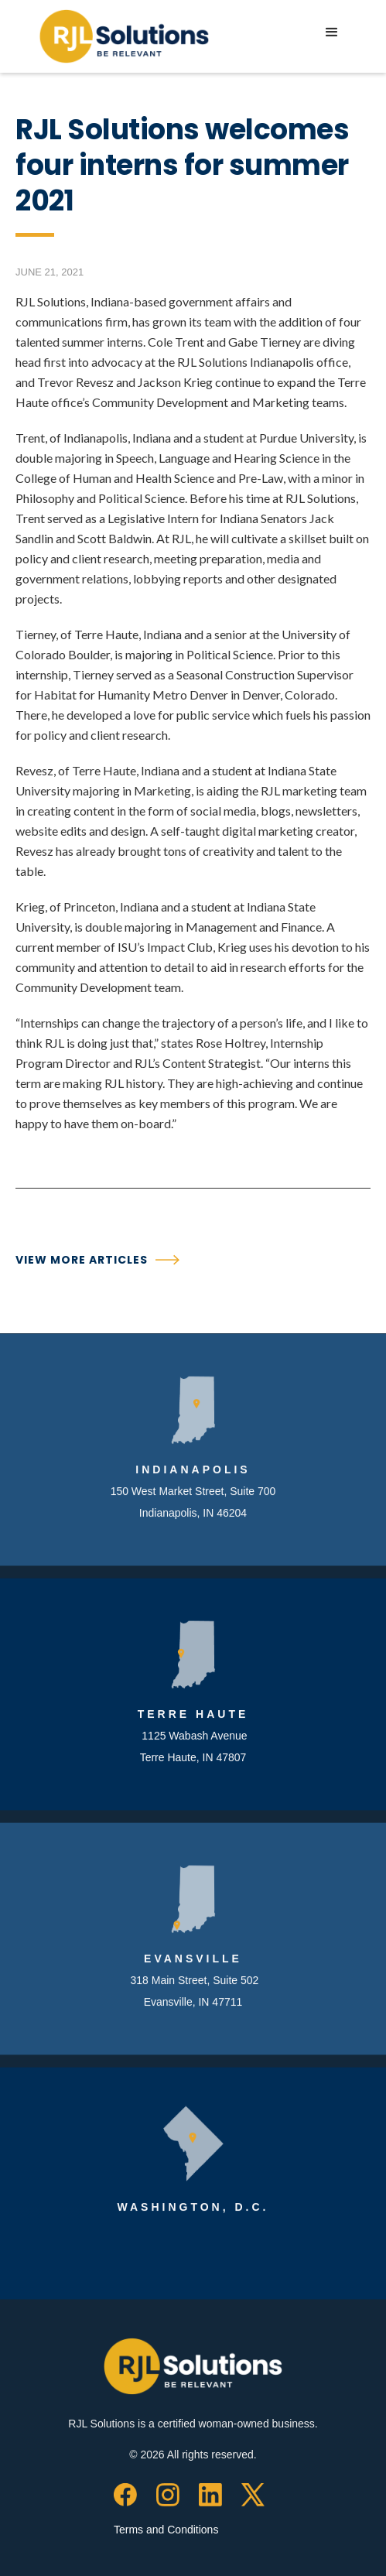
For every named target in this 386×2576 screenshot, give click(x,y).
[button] (332, 32)
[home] (120, 36)
